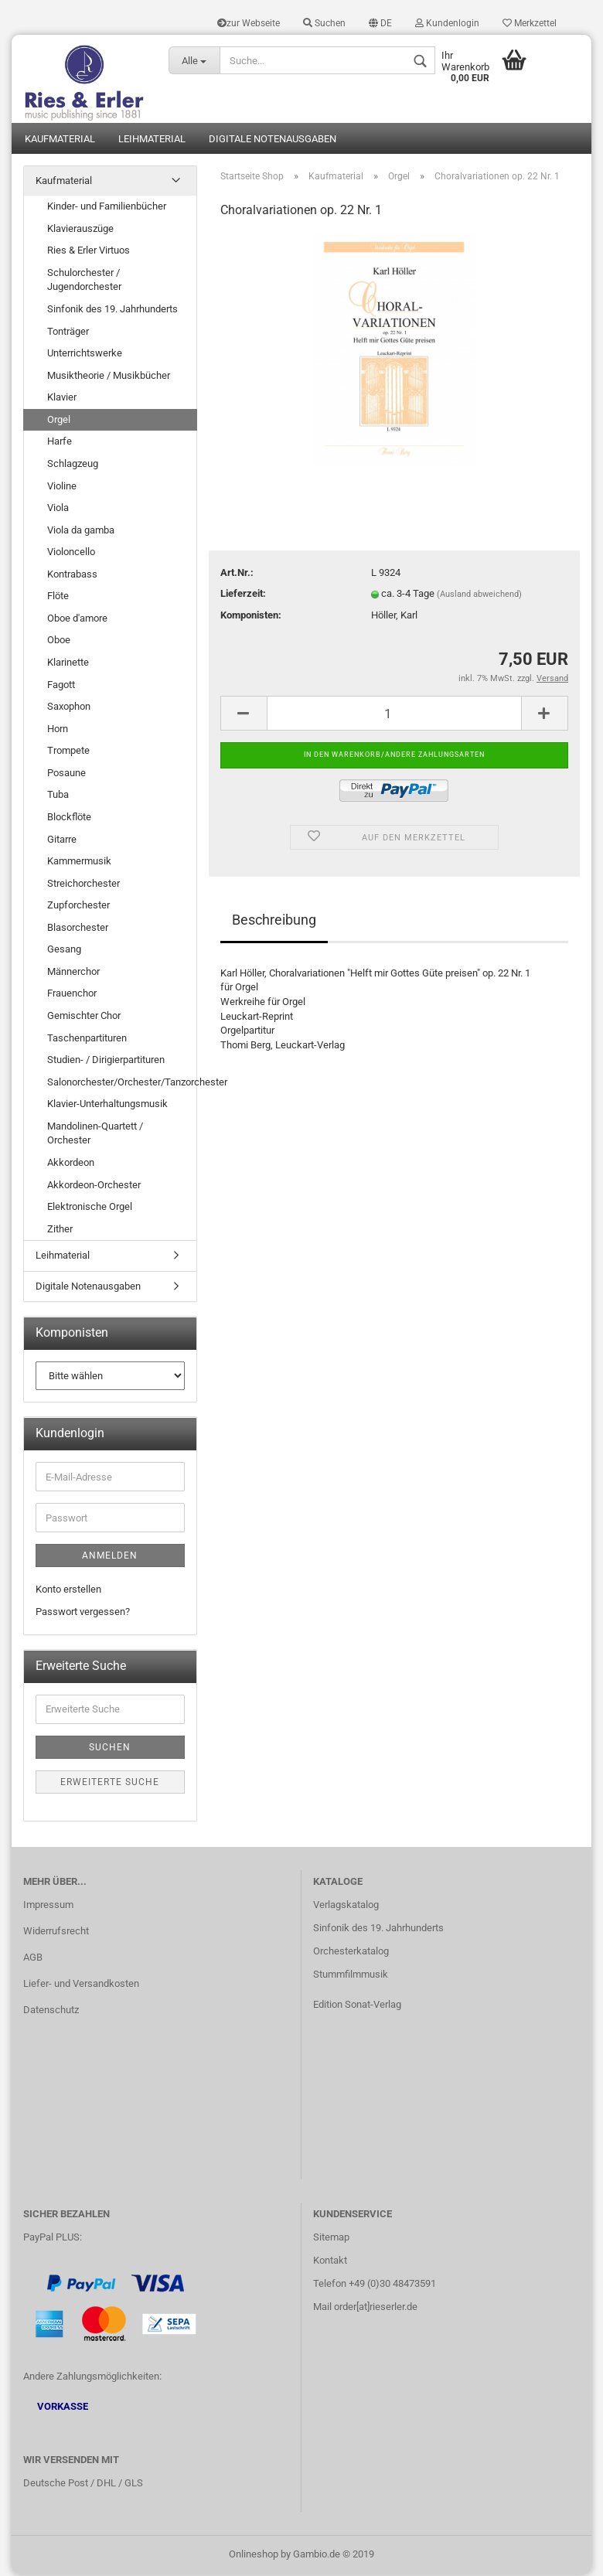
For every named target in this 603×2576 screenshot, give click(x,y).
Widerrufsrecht (56, 1932)
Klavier (62, 398)
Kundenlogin (447, 23)
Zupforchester (78, 906)
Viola (58, 509)
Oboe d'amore (77, 619)
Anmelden (110, 1557)
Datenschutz (51, 2011)
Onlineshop (253, 2555)
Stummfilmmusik (350, 1975)
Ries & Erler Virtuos (88, 251)
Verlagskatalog (346, 1906)
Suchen (324, 23)
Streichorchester (83, 884)
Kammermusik (79, 862)
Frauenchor (72, 994)
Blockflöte (69, 818)
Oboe (58, 641)
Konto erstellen (68, 1590)
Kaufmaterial (60, 139)
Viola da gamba (80, 531)
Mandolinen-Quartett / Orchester (95, 1135)
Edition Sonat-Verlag (357, 2006)
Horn (57, 729)
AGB (33, 1958)
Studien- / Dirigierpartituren (106, 1061)
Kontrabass (72, 575)
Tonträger (68, 332)
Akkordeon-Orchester (94, 1185)
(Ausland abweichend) (479, 596)
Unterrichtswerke (84, 354)
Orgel (58, 421)
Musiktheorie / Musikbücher (108, 376)
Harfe (59, 442)
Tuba (58, 796)
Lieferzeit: (243, 595)
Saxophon (68, 708)
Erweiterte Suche (109, 1783)
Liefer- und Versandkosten (81, 1985)
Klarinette (68, 664)
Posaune (66, 774)
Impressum (48, 1906)
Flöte (58, 597)
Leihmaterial (152, 139)
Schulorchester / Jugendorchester (84, 281)
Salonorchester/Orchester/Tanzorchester (121, 1083)
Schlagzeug (72, 465)
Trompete (68, 752)
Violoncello (71, 553)
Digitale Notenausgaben (272, 139)
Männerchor (73, 973)
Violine (62, 486)
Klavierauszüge (80, 229)
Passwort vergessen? (83, 1612)
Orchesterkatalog (351, 1952)
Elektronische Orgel (89, 1208)
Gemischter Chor (84, 1017)
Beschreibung (274, 921)
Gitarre (62, 840)
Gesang (64, 950)
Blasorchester (77, 928)
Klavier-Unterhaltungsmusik (107, 1105)
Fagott (61, 685)
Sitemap (331, 2238)
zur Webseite (248, 23)
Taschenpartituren (87, 1038)
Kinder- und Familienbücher (106, 207)
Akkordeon (70, 1164)
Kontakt (330, 2262)
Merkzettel (529, 23)
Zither (60, 1229)
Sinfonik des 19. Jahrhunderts (112, 310)
